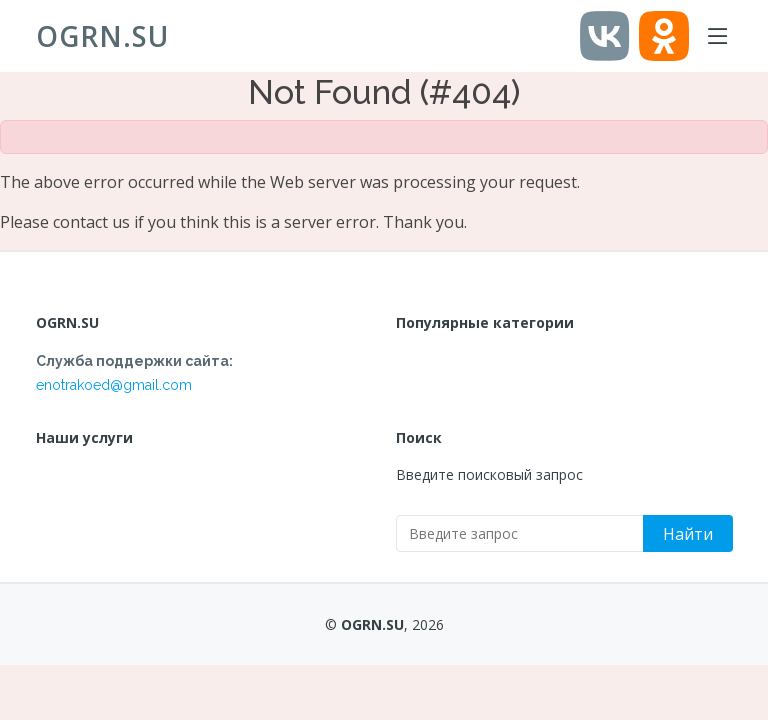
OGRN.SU (102, 36)
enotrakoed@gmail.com (114, 385)
